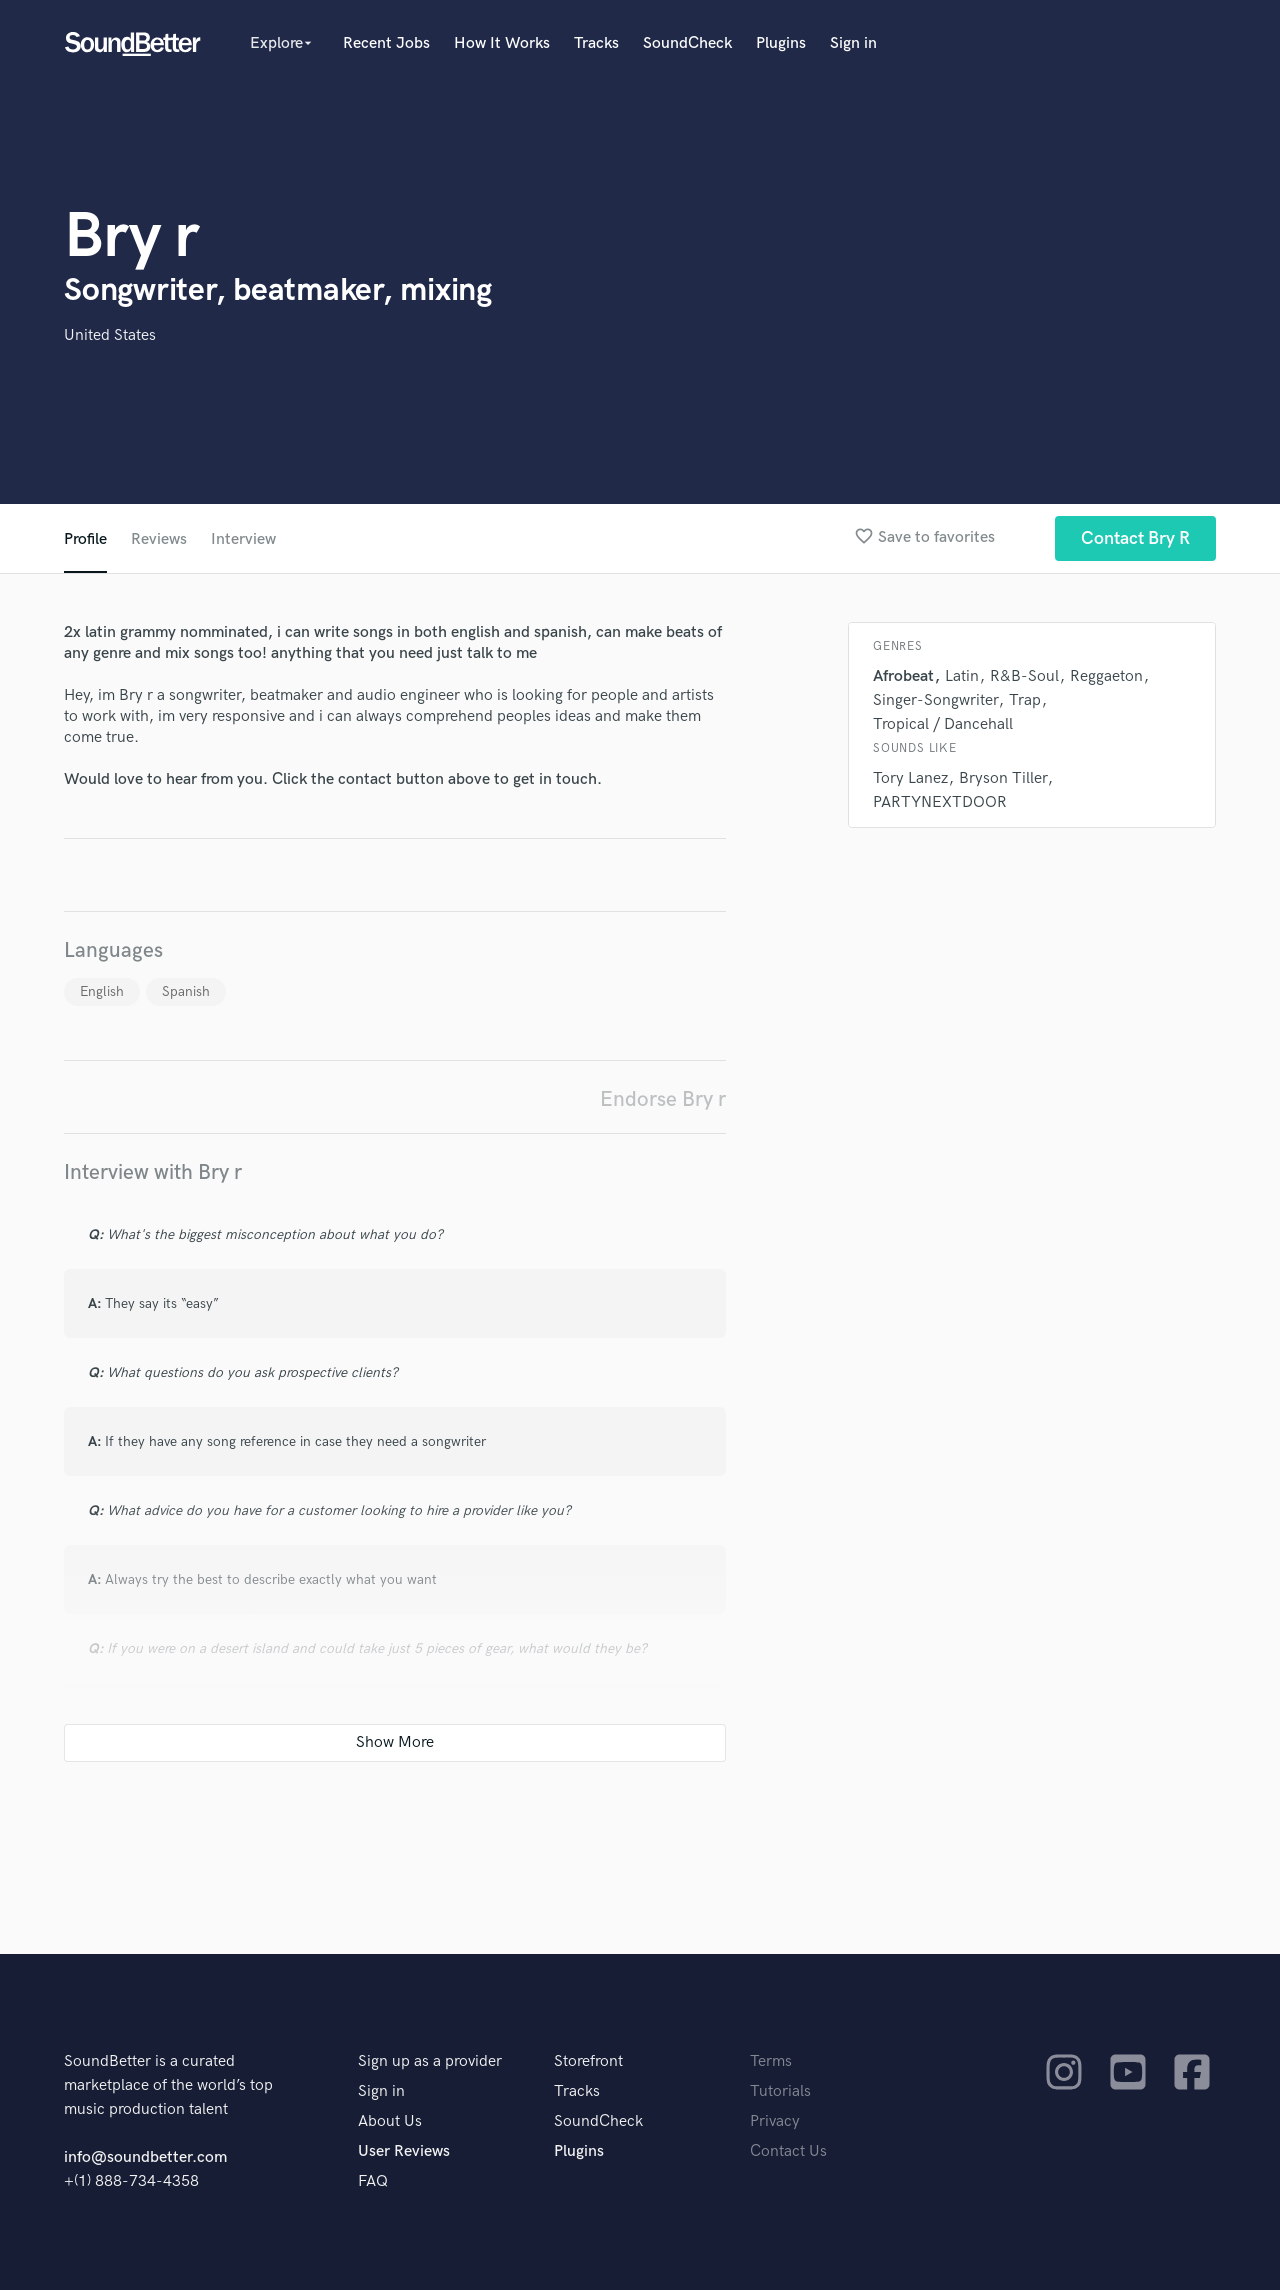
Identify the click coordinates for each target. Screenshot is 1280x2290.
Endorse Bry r (663, 1099)
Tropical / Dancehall (943, 724)
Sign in (853, 43)
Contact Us (788, 2151)
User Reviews (404, 2151)
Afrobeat (903, 676)
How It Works (502, 43)
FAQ (373, 2181)
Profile (85, 539)
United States (110, 335)
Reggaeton (1106, 676)
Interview (243, 539)
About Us (390, 2121)
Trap (1025, 700)
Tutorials (780, 2091)
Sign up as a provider (430, 2061)
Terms (771, 2061)
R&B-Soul (1024, 676)
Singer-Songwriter (935, 700)
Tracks (596, 43)
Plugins (781, 43)
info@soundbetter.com (145, 2157)
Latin (962, 676)
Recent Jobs (386, 43)
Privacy (775, 2121)
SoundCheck (687, 43)
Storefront (588, 2061)
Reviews (159, 539)
